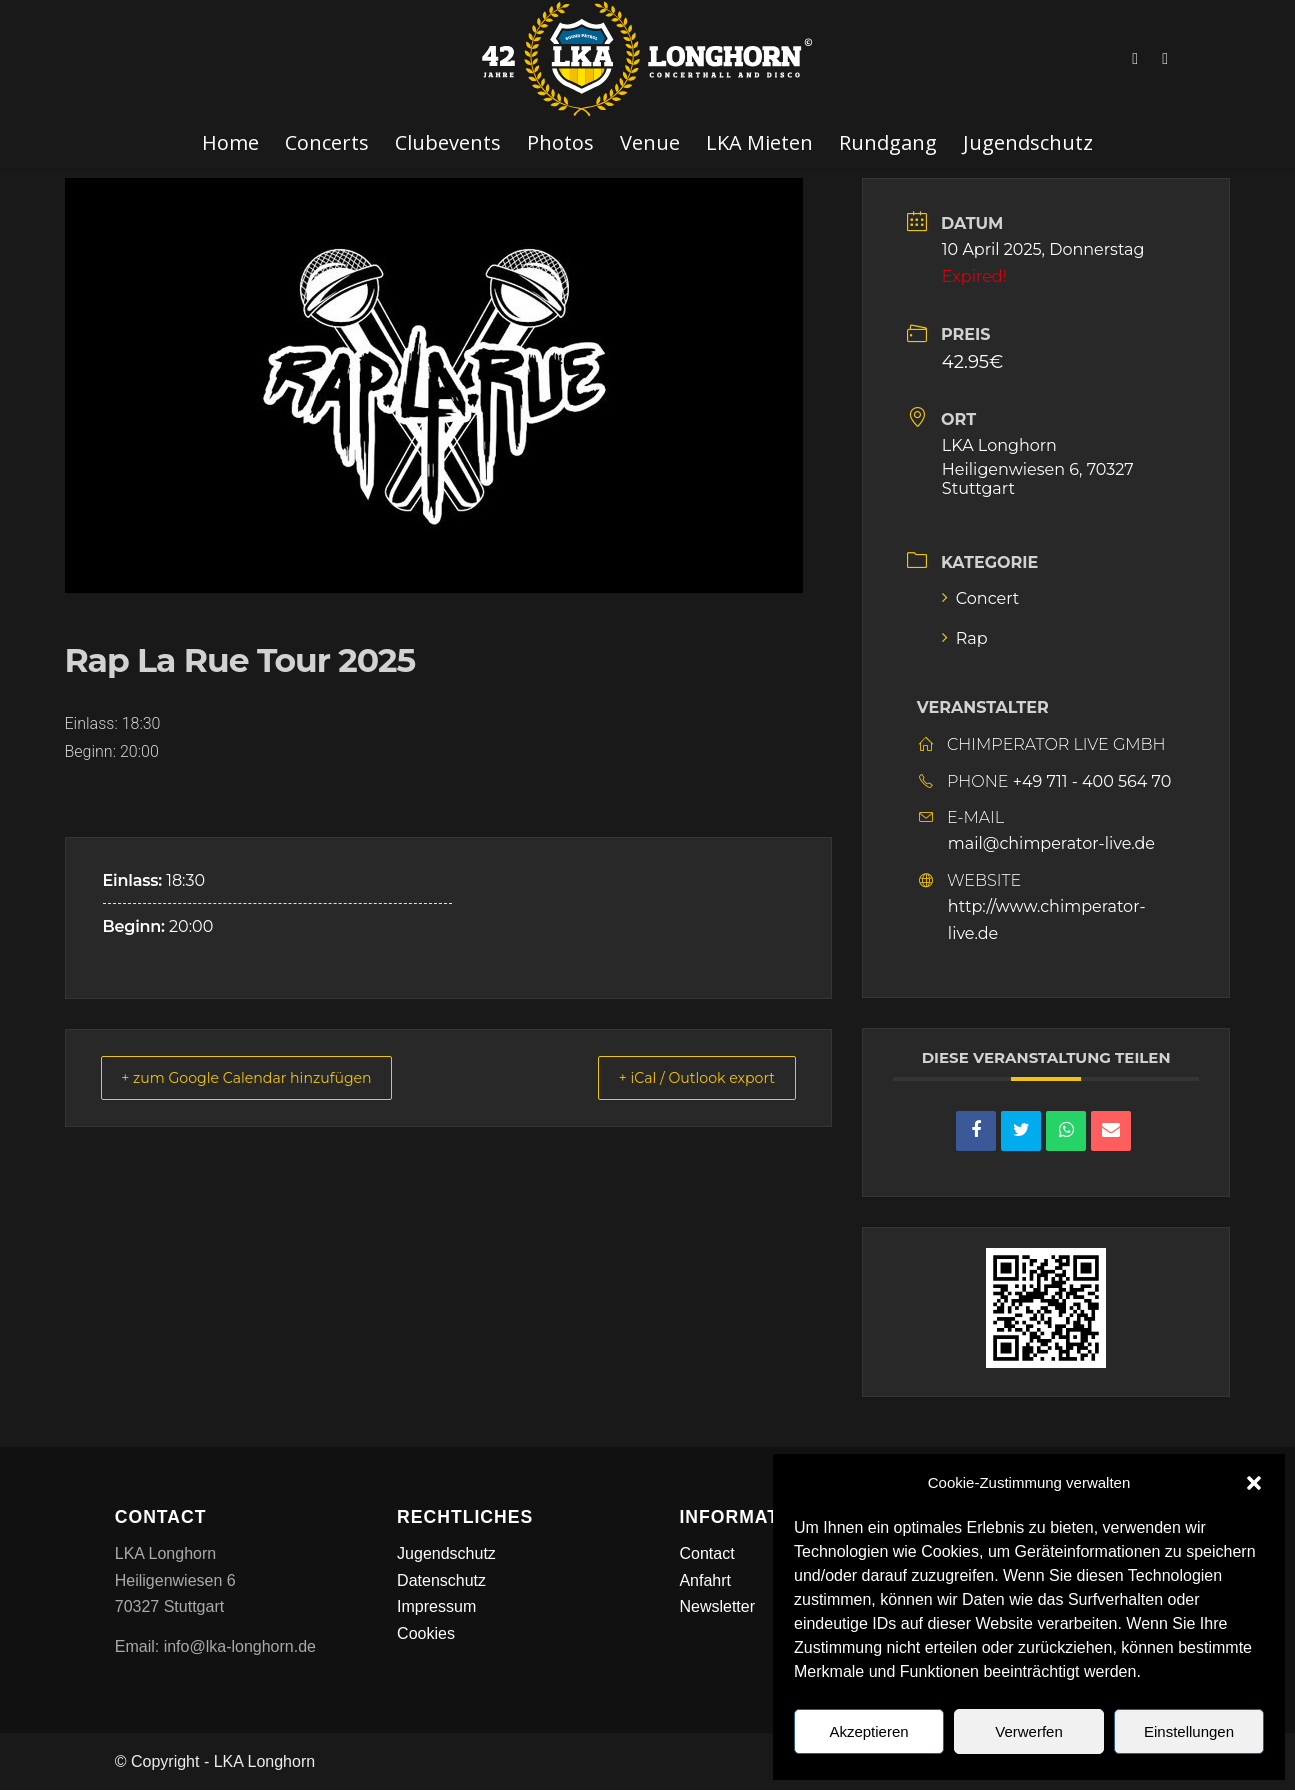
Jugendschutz (446, 1553)
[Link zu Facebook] (1135, 59)
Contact (706, 1553)
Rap (965, 638)
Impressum (436, 1606)
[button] (1254, 1483)
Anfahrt (705, 1580)
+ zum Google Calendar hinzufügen (263, 1077)
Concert (981, 598)
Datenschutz (441, 1580)
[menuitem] (230, 143)
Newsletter (717, 1606)
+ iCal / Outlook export (684, 1077)
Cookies (426, 1633)
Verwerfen (1029, 1731)
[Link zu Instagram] (1165, 59)
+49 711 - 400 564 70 (1092, 781)
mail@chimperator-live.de (1051, 843)
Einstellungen (1189, 1731)
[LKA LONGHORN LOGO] (648, 59)
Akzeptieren (868, 1731)
